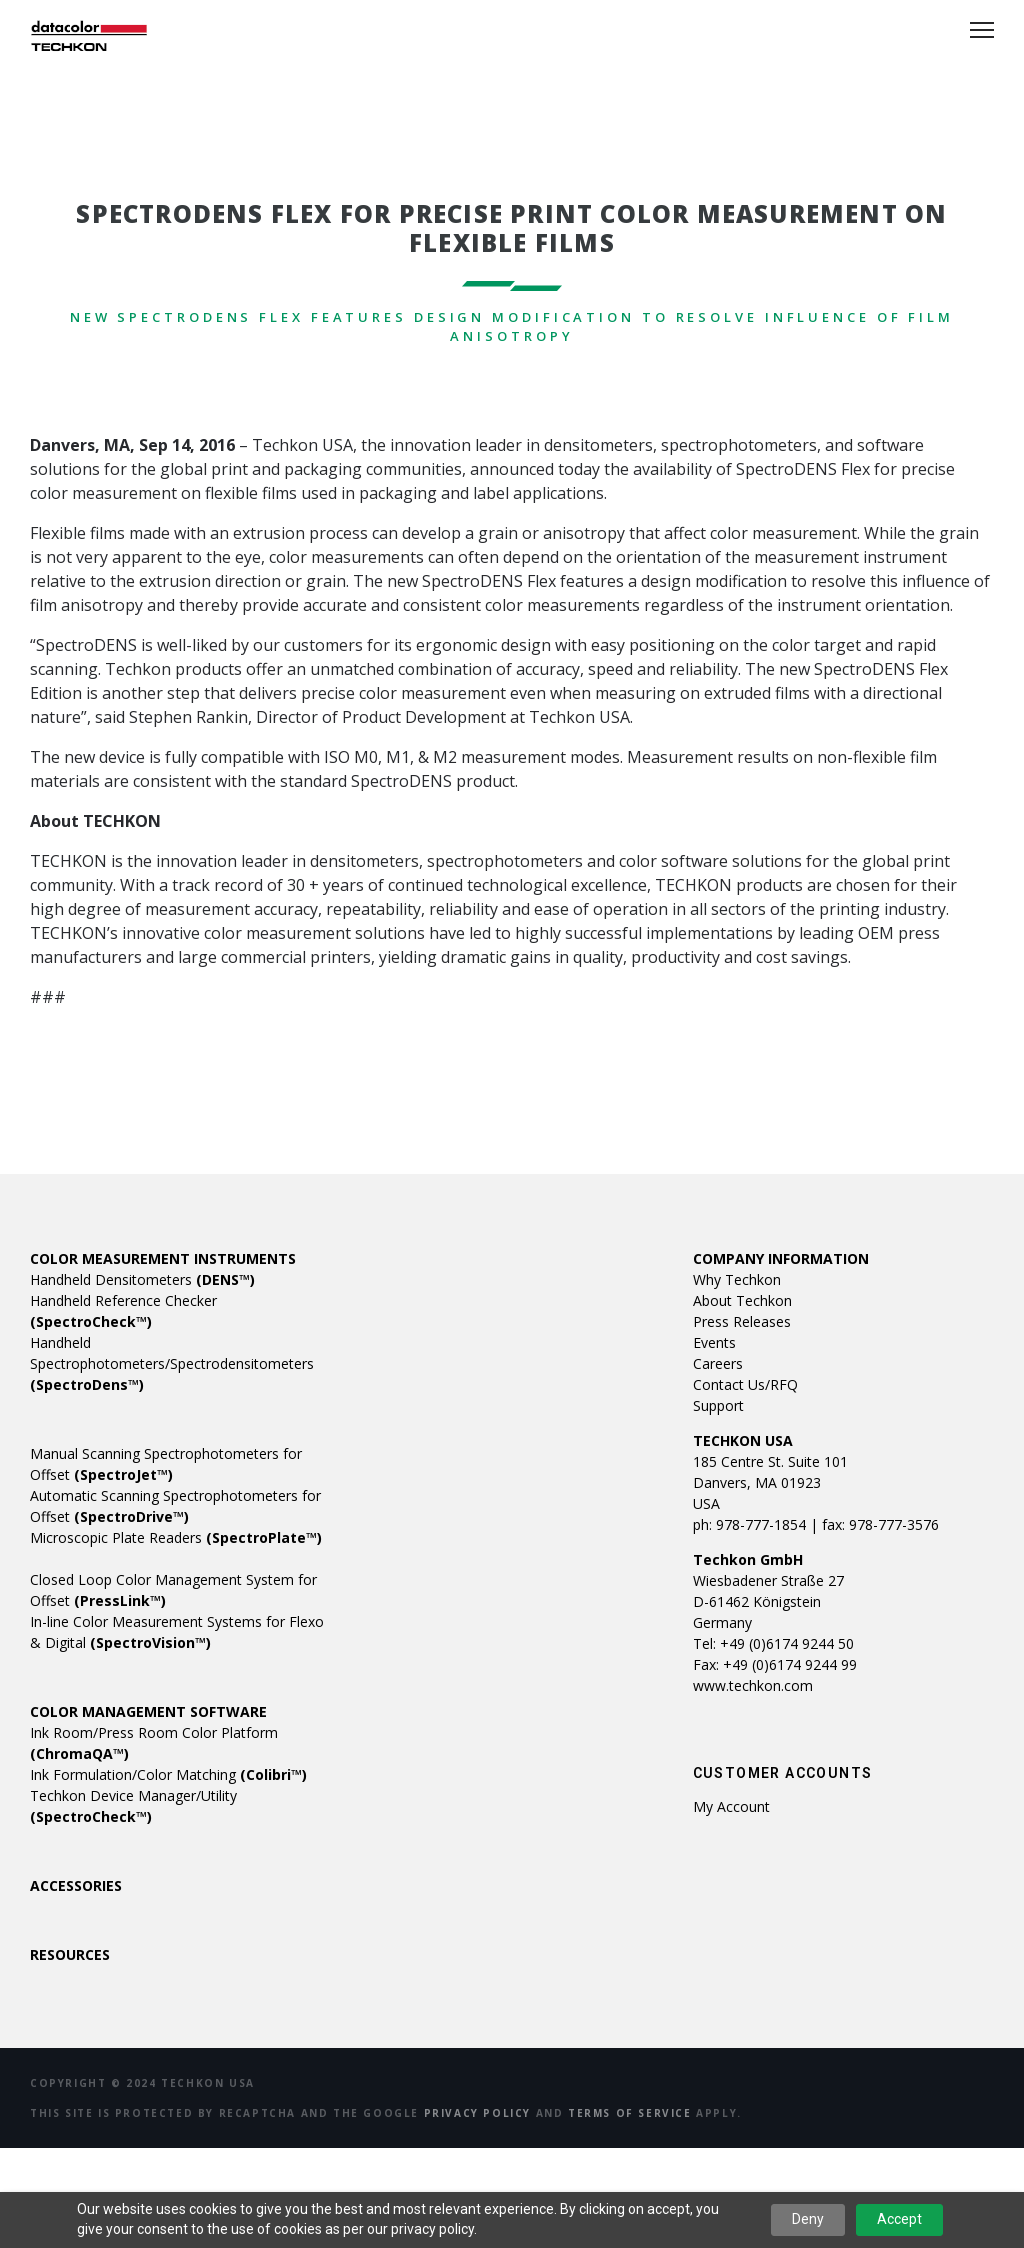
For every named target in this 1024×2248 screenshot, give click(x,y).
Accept (899, 2219)
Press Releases (742, 1321)
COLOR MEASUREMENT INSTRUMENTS (163, 1258)
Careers (718, 1363)
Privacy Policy (477, 2113)
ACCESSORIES (76, 1885)
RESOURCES (70, 1954)
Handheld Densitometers (142, 1279)
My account (731, 1806)
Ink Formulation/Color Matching (168, 1774)
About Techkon (742, 1300)
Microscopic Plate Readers (176, 1537)
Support (718, 1405)
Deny (808, 2219)
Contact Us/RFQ (745, 1384)
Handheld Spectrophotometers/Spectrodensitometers (172, 1363)
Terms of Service (630, 2113)
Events (714, 1342)
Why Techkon (737, 1279)
